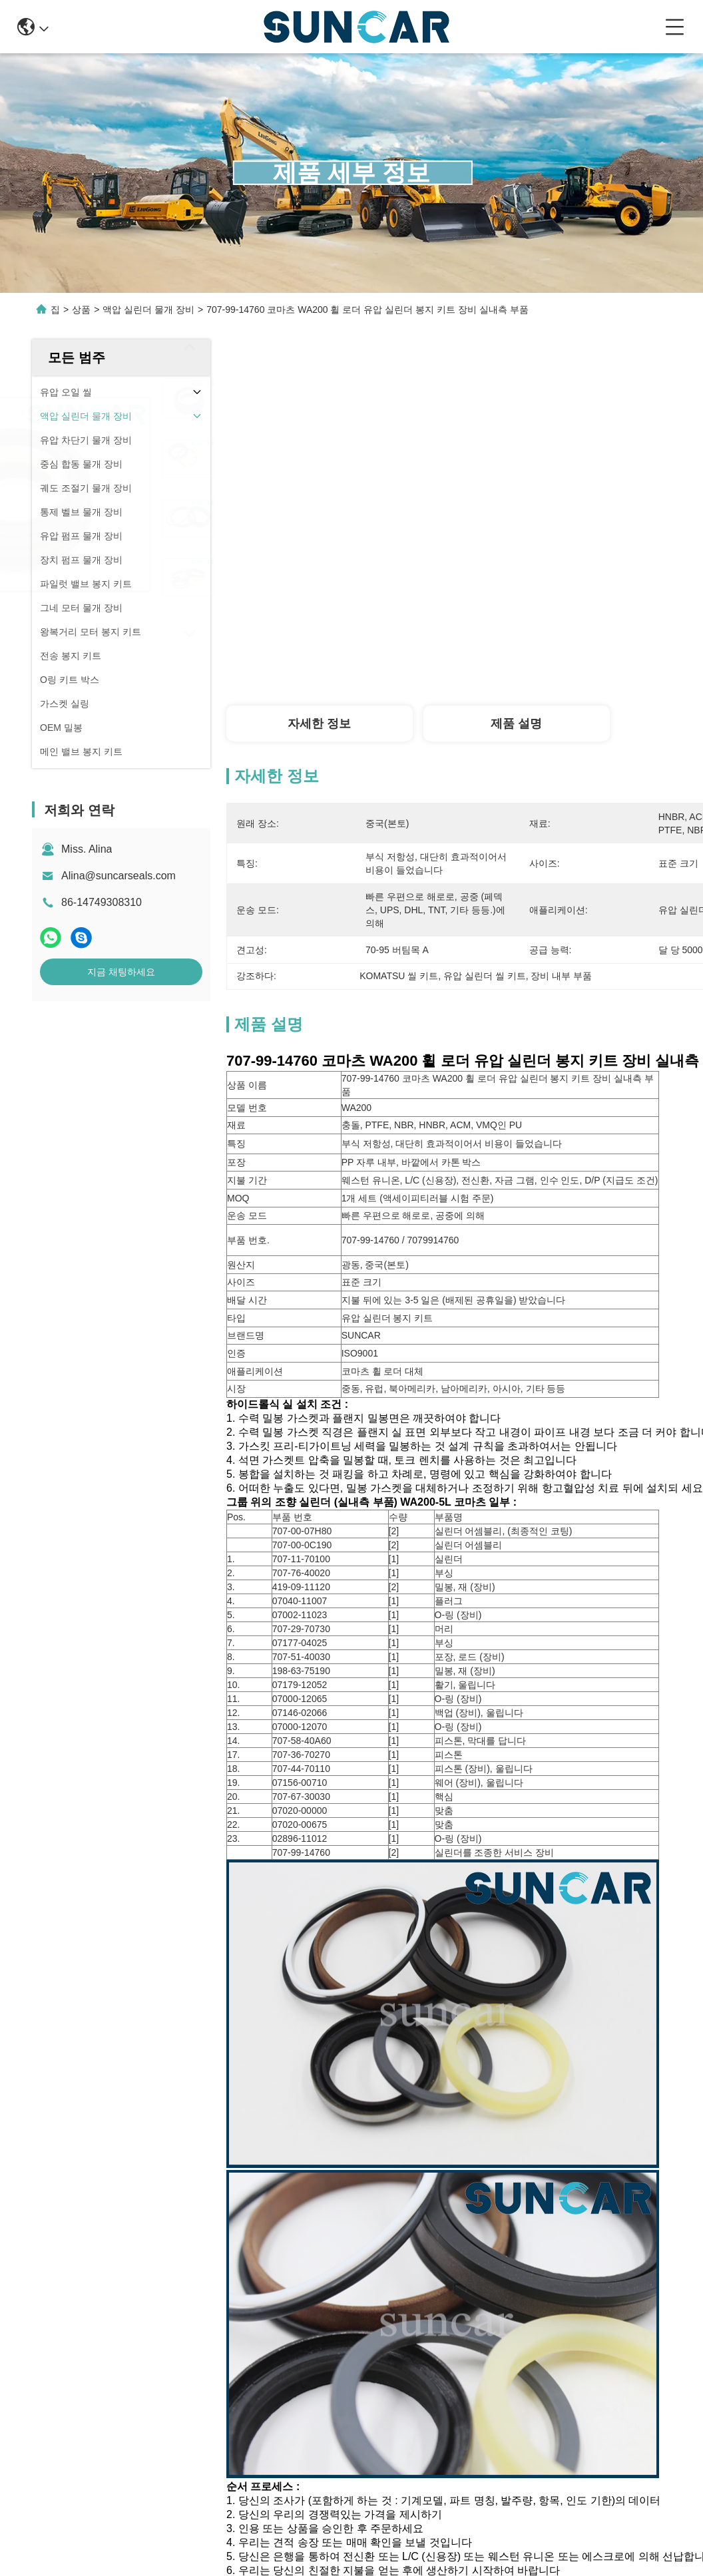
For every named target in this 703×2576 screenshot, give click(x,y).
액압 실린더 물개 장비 (148, 309)
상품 (81, 309)
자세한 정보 (319, 723)
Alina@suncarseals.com (118, 875)
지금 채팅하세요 (121, 971)
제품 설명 (516, 723)
